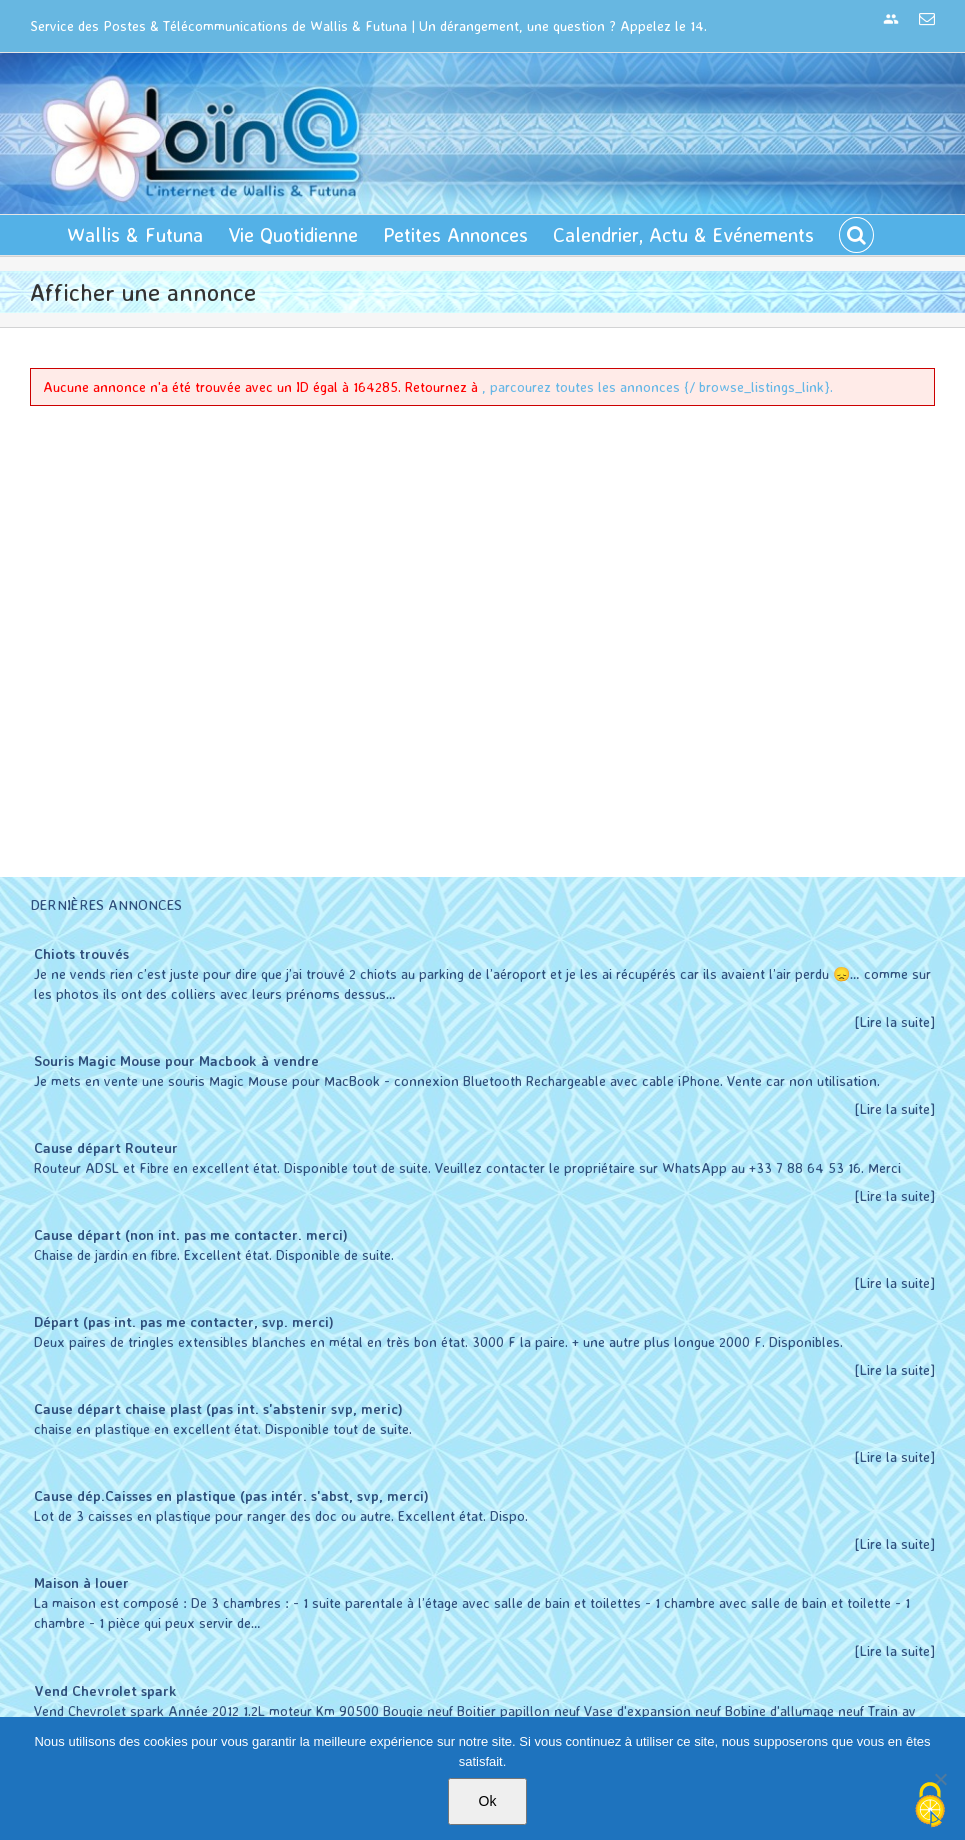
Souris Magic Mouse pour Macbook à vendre (176, 1060)
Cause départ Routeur (106, 1147)
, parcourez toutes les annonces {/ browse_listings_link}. (657, 386)
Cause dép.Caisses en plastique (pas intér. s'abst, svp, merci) (231, 1495)
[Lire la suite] (895, 1021)
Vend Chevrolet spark (105, 1690)
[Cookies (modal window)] (930, 1806)
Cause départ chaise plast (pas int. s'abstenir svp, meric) (218, 1408)
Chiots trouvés (81, 953)
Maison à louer (81, 1582)
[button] (856, 235)
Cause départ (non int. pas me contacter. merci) (191, 1234)
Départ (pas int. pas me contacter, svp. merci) (184, 1321)
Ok (488, 1801)
